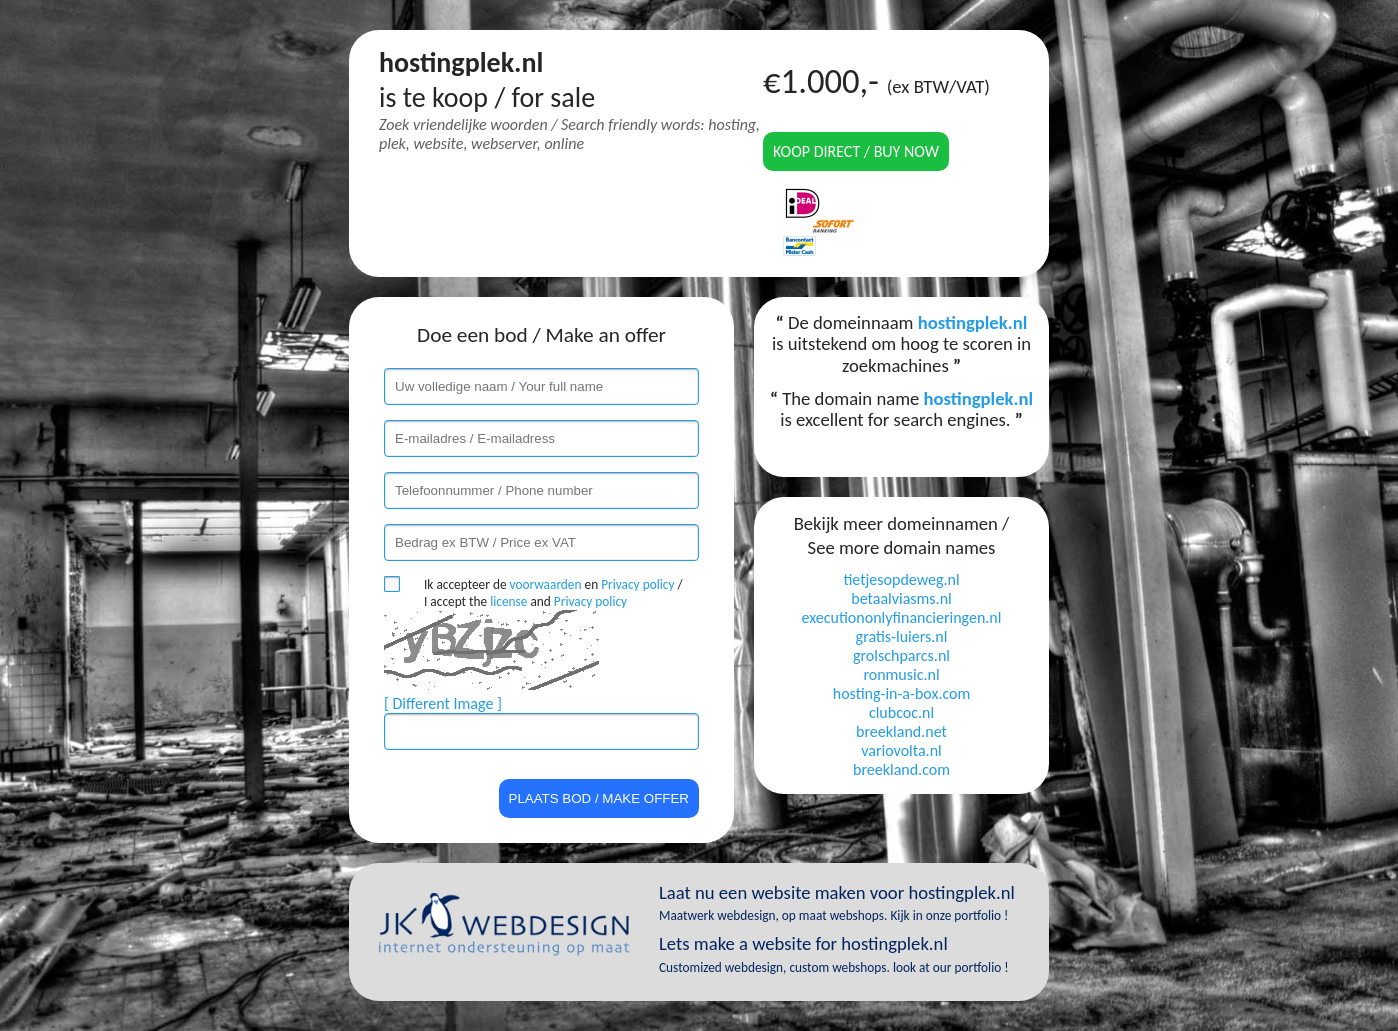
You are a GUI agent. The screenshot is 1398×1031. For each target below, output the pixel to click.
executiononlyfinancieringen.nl (902, 617)
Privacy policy (637, 584)
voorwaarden (546, 584)
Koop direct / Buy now (856, 151)
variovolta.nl (901, 750)
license (508, 601)
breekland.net (901, 731)
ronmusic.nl (901, 674)
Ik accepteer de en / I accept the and (553, 593)
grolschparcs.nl (901, 655)
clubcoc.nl (901, 712)
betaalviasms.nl (901, 598)
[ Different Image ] (443, 703)
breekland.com (901, 769)
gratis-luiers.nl (902, 636)
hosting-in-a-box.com (902, 693)
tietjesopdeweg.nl (901, 579)
